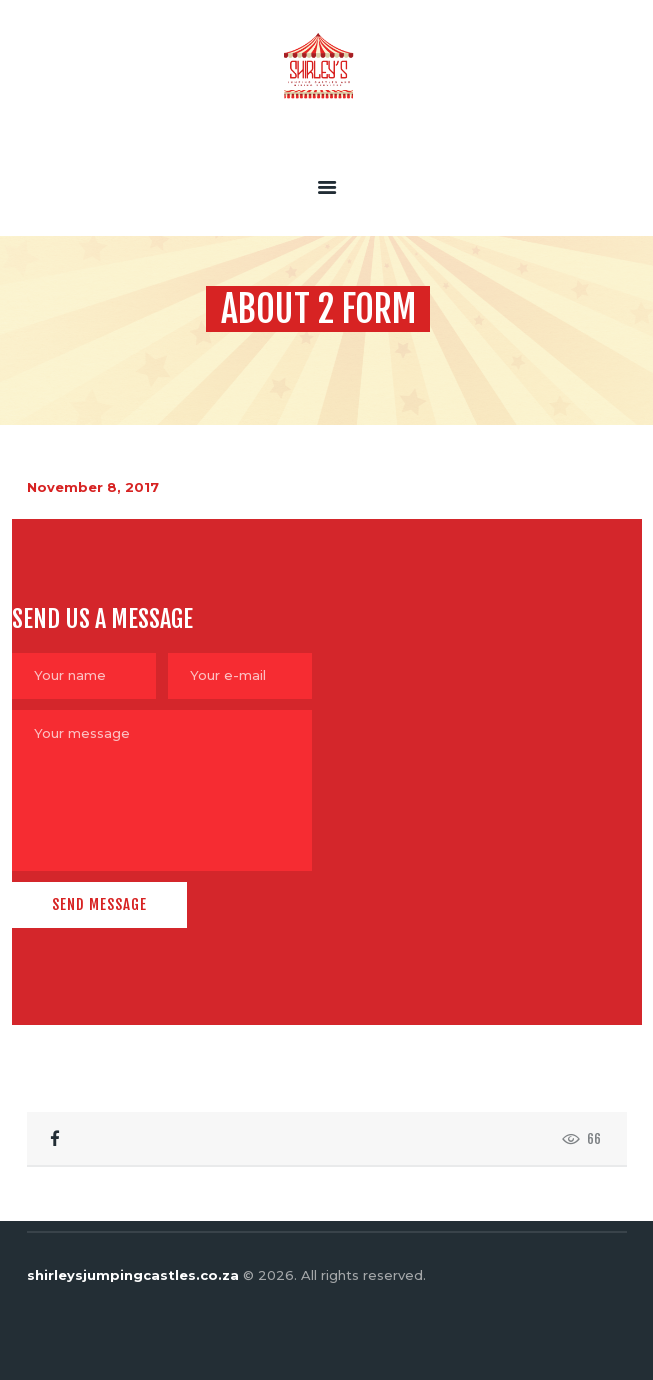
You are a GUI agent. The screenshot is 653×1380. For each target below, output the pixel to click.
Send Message (99, 904)
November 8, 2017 (93, 487)
